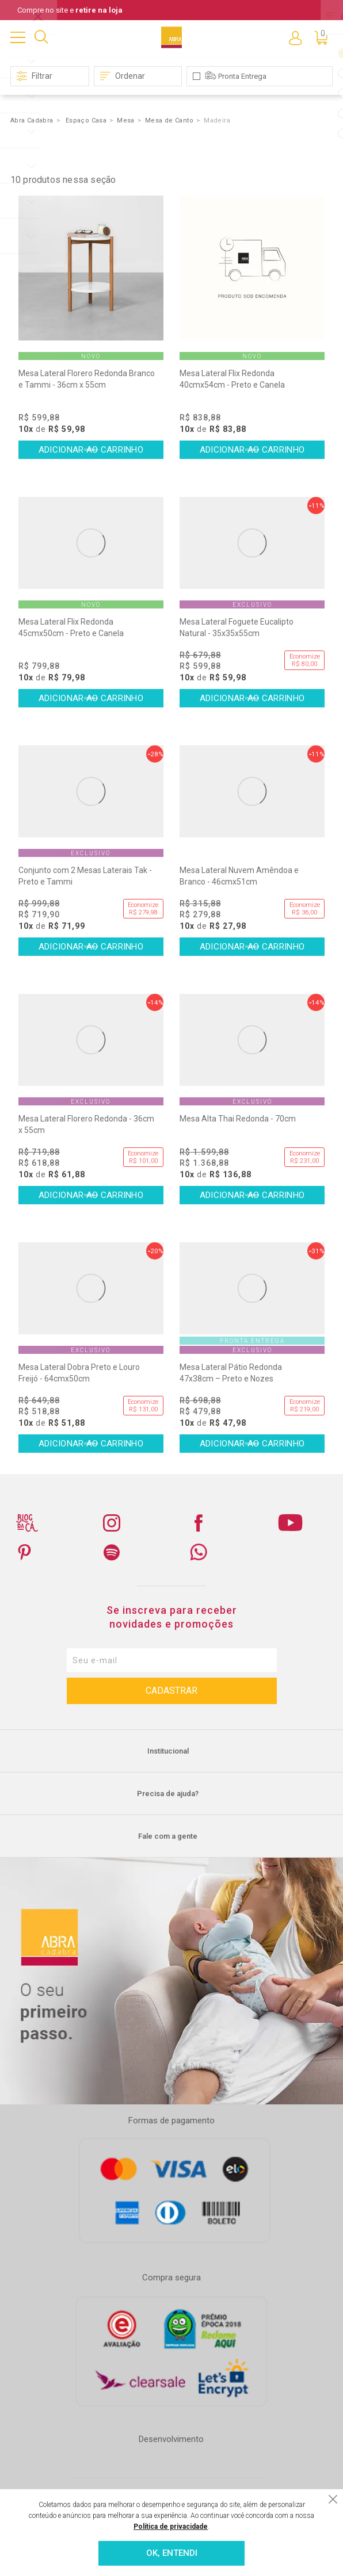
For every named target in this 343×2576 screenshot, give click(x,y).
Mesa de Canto (169, 120)
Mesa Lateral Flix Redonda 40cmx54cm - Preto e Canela (232, 379)
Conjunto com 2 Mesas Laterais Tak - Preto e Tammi (85, 876)
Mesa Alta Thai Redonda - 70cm (238, 1118)
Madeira (217, 120)
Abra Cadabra (32, 120)
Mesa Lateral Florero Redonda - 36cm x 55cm (86, 1124)
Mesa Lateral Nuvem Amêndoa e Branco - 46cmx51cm (239, 876)
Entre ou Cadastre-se (295, 37)
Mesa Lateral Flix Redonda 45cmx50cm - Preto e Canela (71, 627)
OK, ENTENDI (171, 2553)
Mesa (126, 120)
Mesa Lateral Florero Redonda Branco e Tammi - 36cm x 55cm (86, 379)
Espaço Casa (86, 120)
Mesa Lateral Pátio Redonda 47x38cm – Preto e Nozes (231, 1372)
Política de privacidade (171, 2527)
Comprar (90, 450)
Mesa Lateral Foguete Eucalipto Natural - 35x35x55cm (237, 627)
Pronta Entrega (242, 76)
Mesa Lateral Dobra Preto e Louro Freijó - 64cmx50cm (79, 1372)
